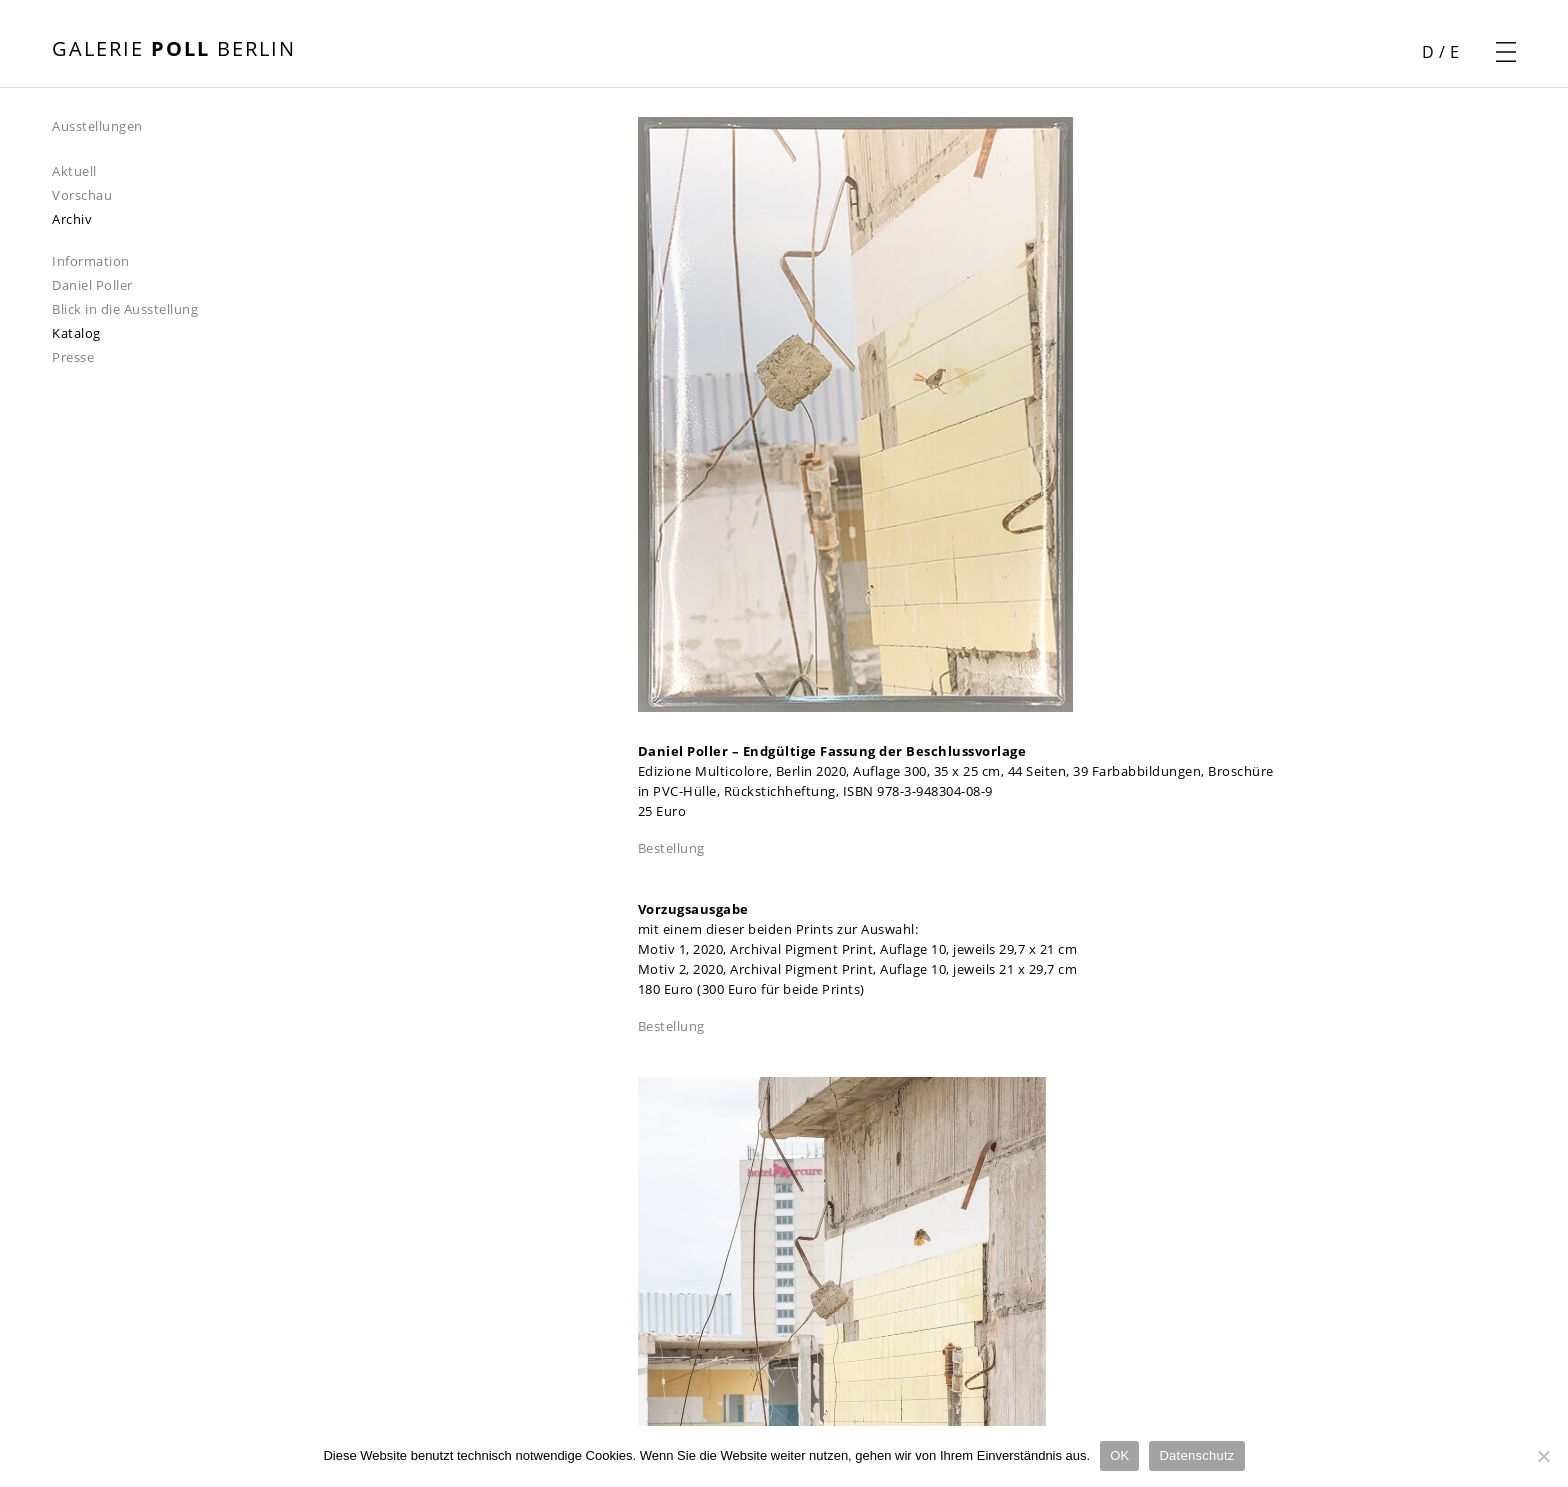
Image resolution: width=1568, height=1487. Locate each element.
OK (1119, 1455)
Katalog (76, 333)
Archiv (72, 219)
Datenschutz (1196, 1455)
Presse (73, 357)
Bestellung (671, 848)
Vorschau (82, 195)
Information (91, 261)
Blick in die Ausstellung (125, 309)
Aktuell (74, 171)
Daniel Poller (92, 285)
